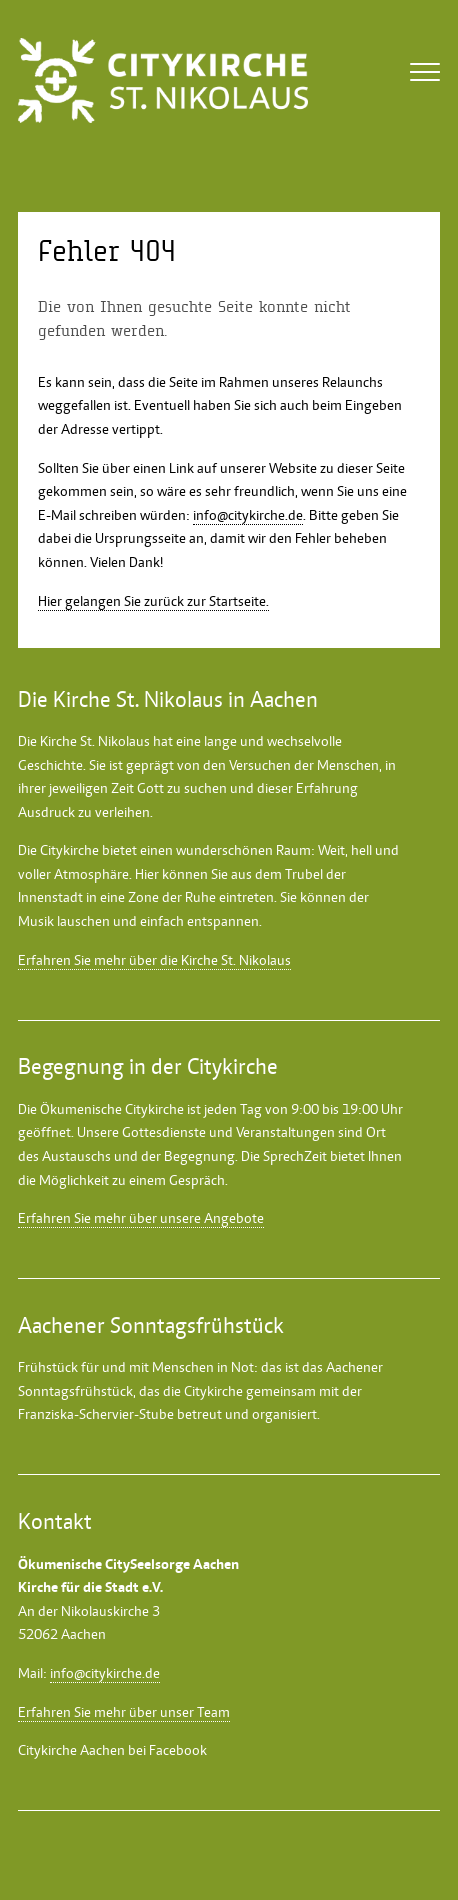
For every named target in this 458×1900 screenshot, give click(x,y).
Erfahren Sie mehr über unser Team (124, 1712)
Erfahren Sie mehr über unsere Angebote (141, 1218)
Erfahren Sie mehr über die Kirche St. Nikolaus (154, 960)
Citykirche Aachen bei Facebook (112, 1750)
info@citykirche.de (248, 515)
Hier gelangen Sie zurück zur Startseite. (153, 601)
